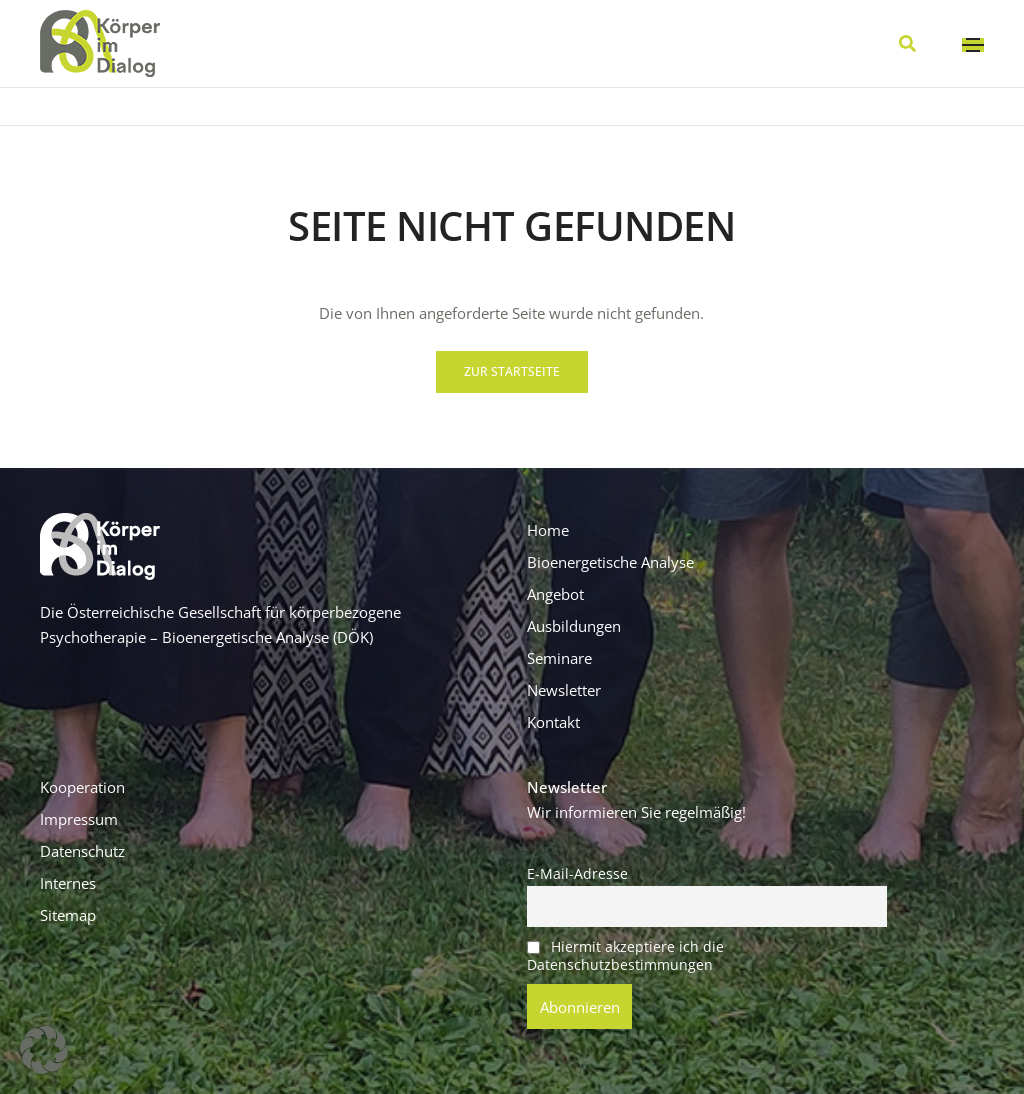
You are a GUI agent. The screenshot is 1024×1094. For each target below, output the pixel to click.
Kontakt (553, 722)
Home (548, 530)
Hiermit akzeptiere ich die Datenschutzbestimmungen (625, 956)
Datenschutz (82, 851)
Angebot (555, 594)
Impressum (79, 819)
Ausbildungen (574, 626)
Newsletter (564, 690)
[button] (512, 372)
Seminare (559, 658)
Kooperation (82, 787)
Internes (68, 883)
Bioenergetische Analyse (610, 562)
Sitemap (68, 915)
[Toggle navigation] (973, 45)
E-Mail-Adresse (577, 874)
